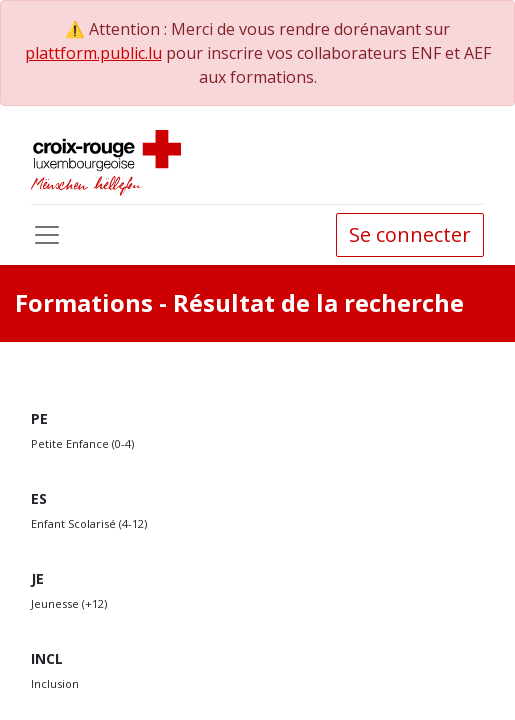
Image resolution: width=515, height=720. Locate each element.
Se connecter (410, 234)
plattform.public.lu (93, 53)
